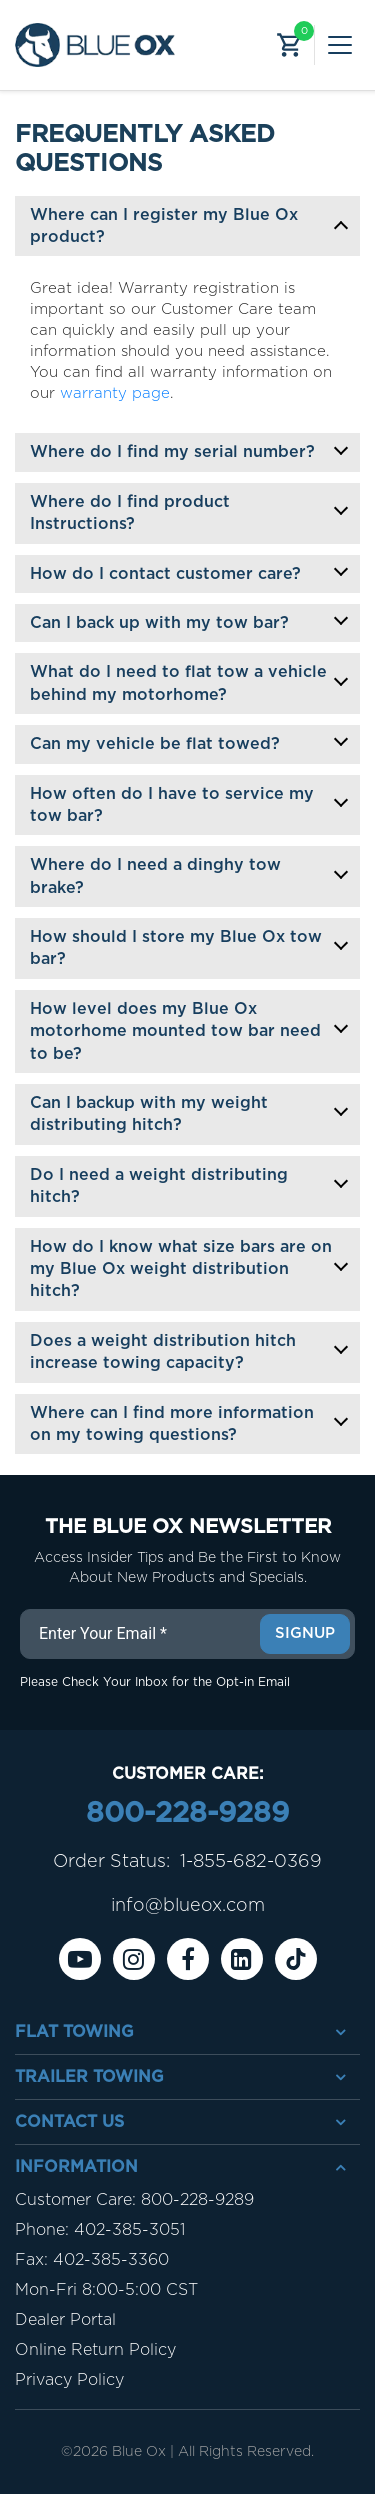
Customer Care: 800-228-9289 (134, 2200)
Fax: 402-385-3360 (92, 2260)
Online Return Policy (95, 2350)
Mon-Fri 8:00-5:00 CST (106, 2290)
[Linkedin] (242, 1959)
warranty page (115, 393)
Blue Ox (139, 2452)
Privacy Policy (69, 2380)
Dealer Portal (65, 2320)
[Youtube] (80, 1959)
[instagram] (134, 1959)
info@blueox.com (188, 1906)
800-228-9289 (187, 1814)
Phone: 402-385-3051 (100, 2230)
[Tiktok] (296, 1959)
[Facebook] (188, 1959)
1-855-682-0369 (251, 1862)
